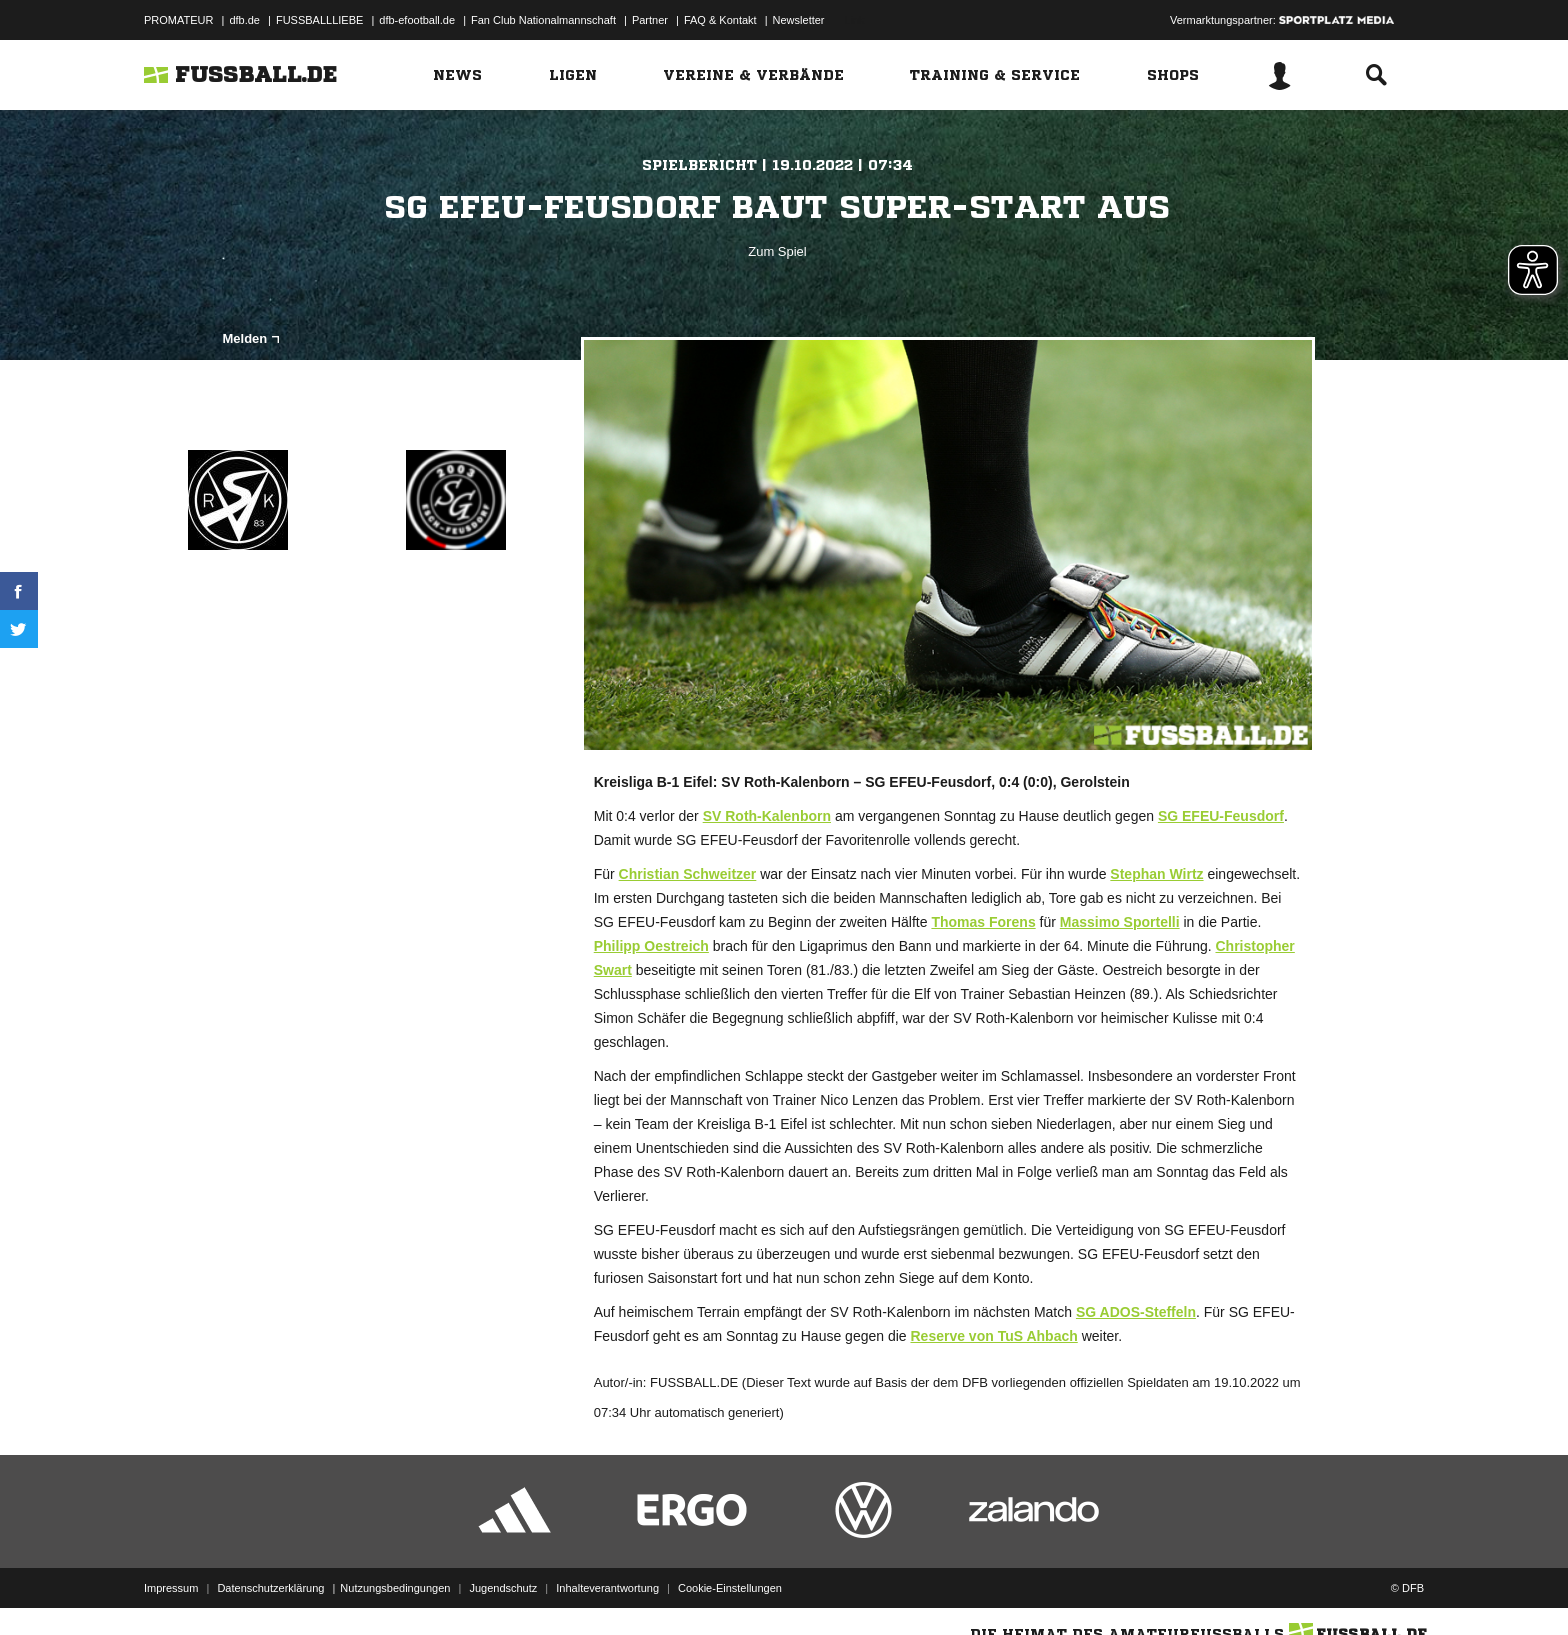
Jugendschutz (503, 1588)
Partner (650, 20)
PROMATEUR (178, 20)
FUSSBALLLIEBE (319, 20)
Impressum (171, 1588)
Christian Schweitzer (688, 874)
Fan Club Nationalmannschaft (543, 20)
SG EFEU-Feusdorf (1221, 816)
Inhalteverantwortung (607, 1588)
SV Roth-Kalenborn (767, 816)
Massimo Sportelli (1120, 922)
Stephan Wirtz (1156, 874)
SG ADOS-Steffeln (1136, 1312)
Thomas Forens (983, 922)
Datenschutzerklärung (270, 1588)
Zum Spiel (777, 251)
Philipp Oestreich (651, 946)
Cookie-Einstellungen (730, 1588)
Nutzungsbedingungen (395, 1588)
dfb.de (244, 20)
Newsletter (799, 20)
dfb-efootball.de (417, 20)
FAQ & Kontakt (720, 20)
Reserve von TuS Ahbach (993, 1336)
